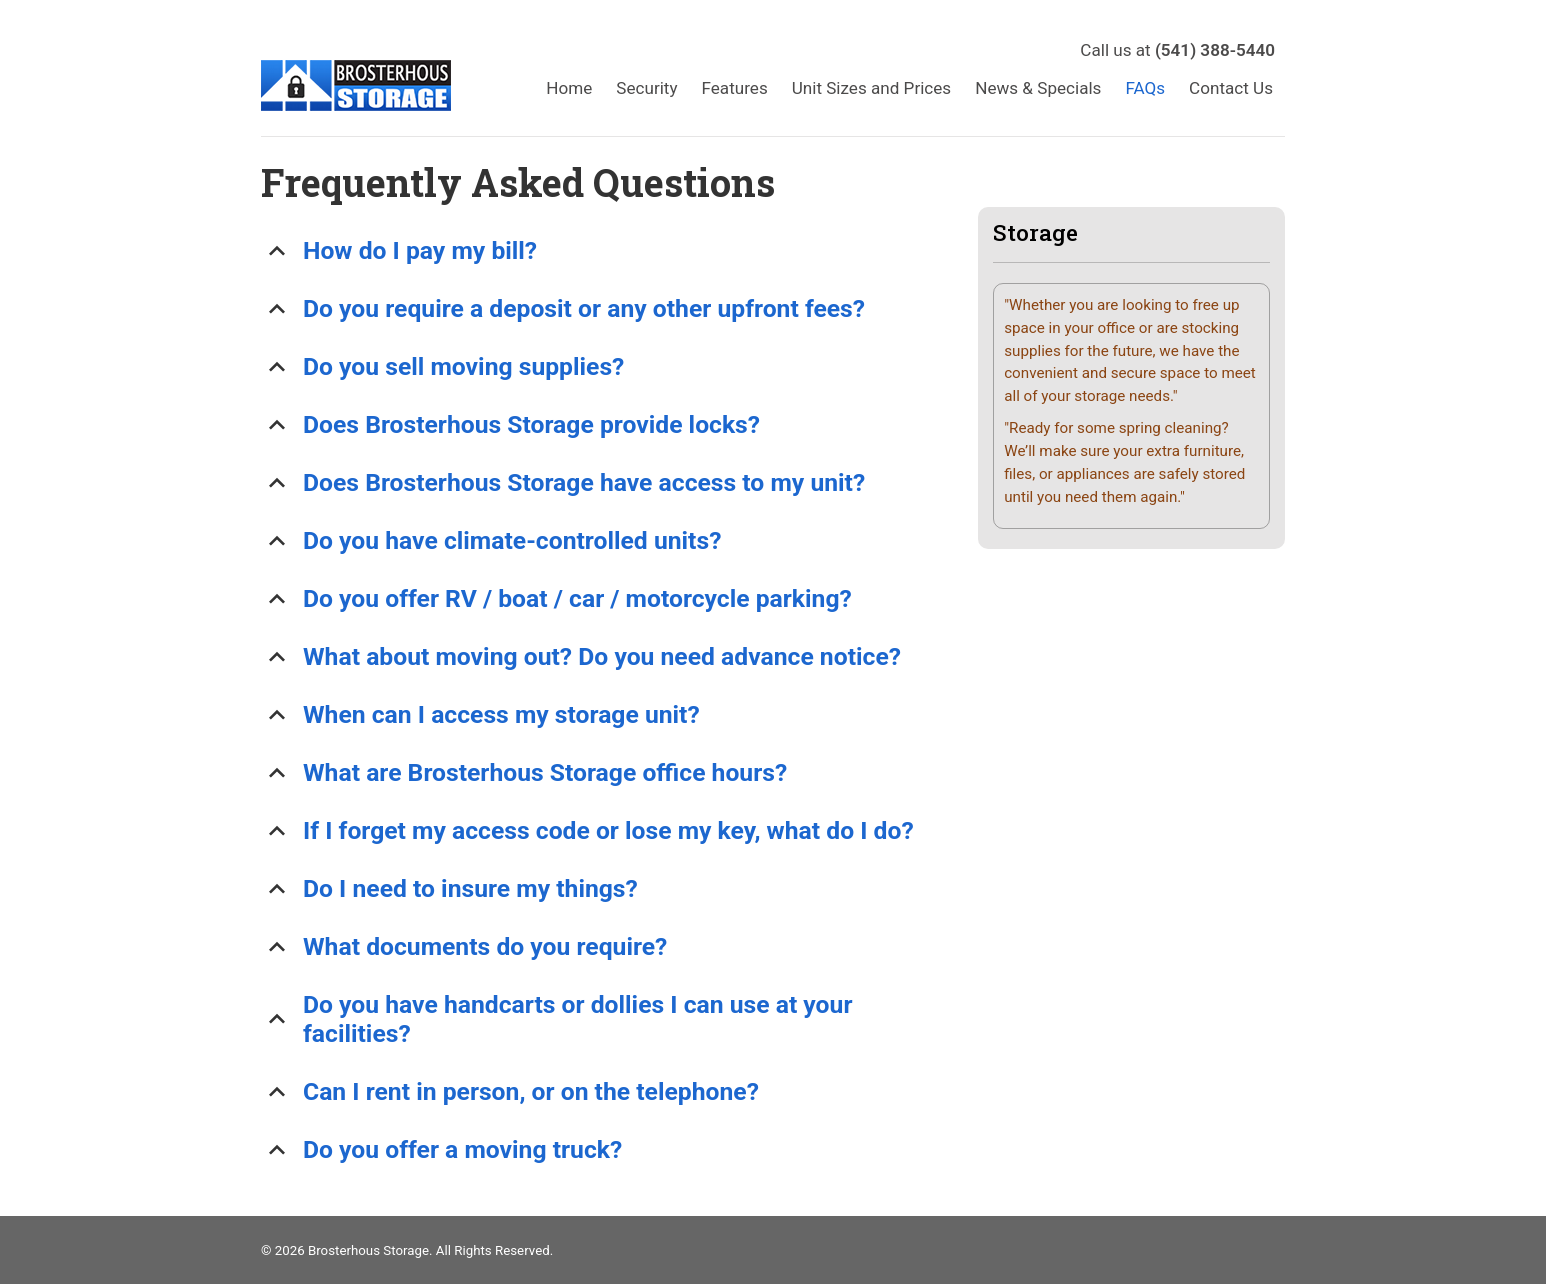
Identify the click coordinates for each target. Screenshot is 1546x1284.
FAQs (1145, 88)
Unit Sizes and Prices (871, 88)
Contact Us (1231, 88)
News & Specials (1038, 88)
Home (569, 88)
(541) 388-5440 (1215, 50)
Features (735, 88)
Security (646, 88)
